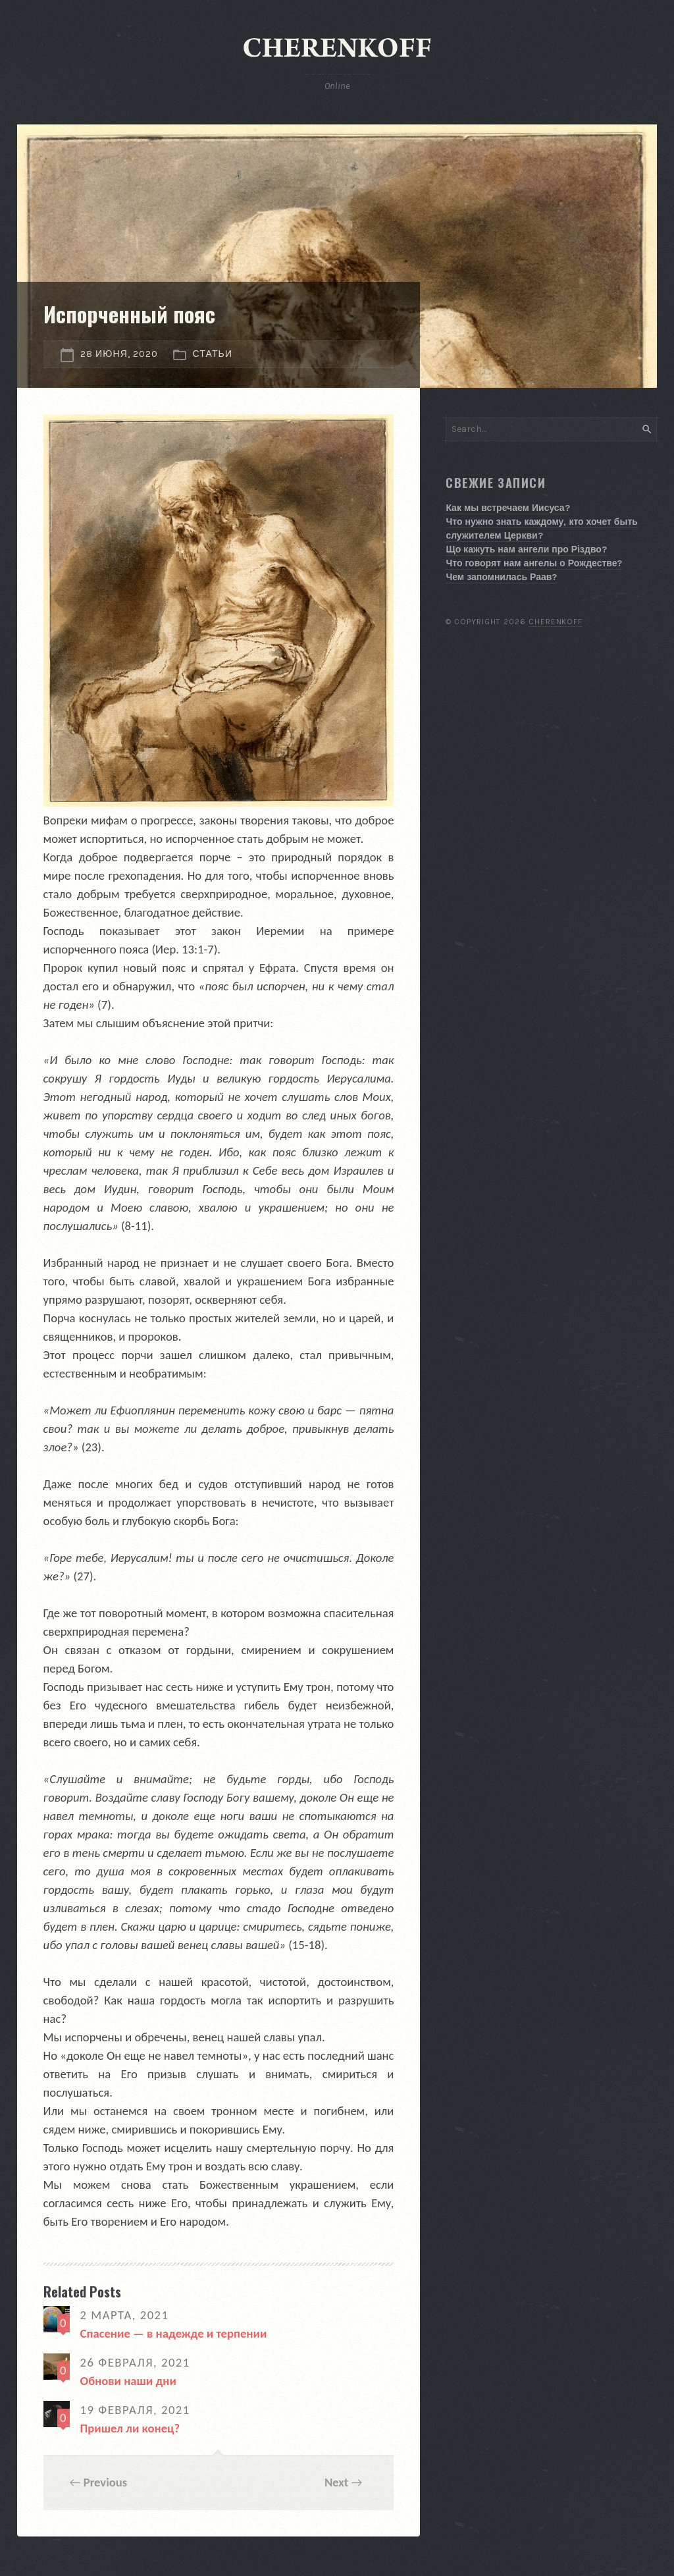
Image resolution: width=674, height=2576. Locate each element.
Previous (106, 2482)
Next (336, 2482)
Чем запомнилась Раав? (501, 577)
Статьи (213, 354)
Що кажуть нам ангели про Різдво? (526, 549)
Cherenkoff (556, 621)
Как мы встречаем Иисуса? (507, 508)
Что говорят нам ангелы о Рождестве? (534, 563)
